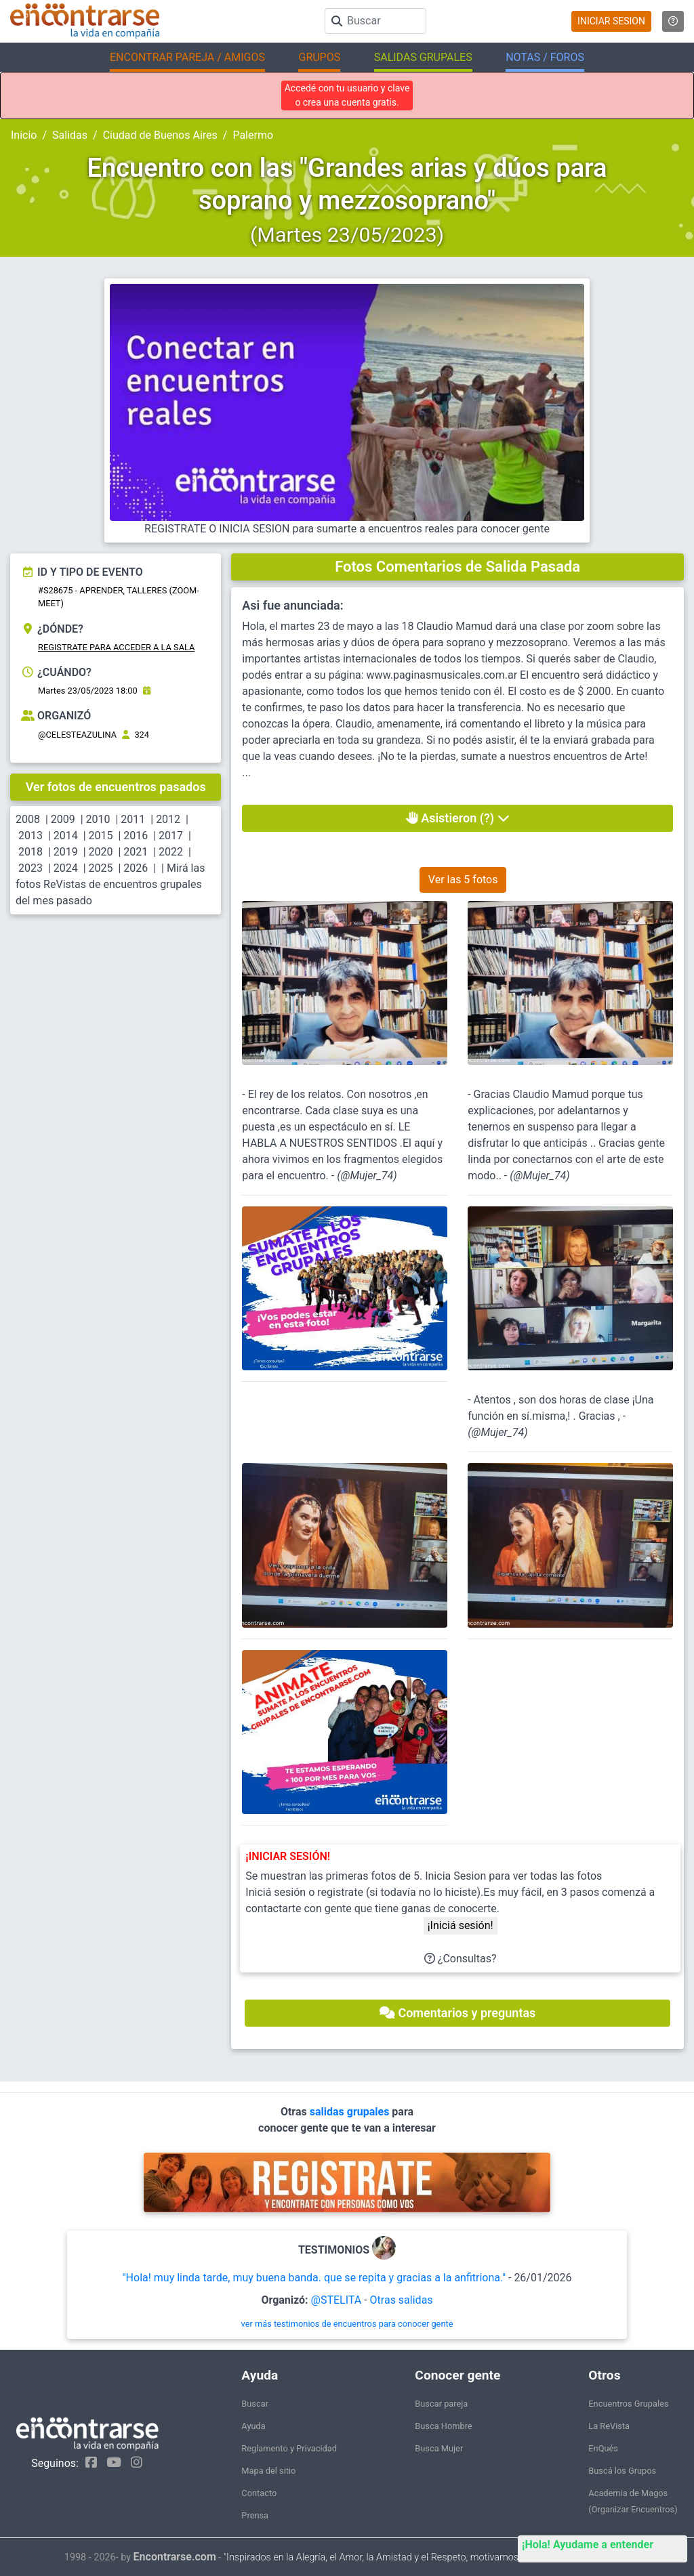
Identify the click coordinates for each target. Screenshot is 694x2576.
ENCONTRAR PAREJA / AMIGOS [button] (187, 57)
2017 (171, 835)
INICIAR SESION (611, 21)
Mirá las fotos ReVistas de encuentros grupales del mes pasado (110, 884)
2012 (168, 819)
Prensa (254, 2515)
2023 (30, 868)
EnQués (603, 2448)
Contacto (259, 2493)
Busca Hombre (443, 2426)
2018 (30, 851)
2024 (66, 868)
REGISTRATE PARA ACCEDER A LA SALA (116, 647)
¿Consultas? (460, 1958)
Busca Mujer (439, 2448)
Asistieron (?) (458, 818)
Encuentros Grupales (628, 2404)
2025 (101, 868)
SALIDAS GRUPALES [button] (423, 57)
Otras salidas (401, 2300)
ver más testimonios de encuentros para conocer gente (347, 2324)
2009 (63, 819)
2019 (66, 851)
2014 (66, 835)
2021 (135, 851)
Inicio (24, 135)
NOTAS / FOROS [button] (545, 57)
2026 (135, 868)
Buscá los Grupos (622, 2471)
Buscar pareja (441, 2404)
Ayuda (253, 2426)
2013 (30, 835)
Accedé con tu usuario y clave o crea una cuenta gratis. (347, 95)
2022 (171, 851)
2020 (101, 851)
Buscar (254, 2404)
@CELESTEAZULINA (77, 735)
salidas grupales (351, 2111)
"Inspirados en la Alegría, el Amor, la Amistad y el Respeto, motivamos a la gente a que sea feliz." (427, 2557)
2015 (101, 835)
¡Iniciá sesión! (460, 1925)
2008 (28, 819)
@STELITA (336, 2300)
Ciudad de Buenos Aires (160, 135)
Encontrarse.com (175, 2556)
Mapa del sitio (268, 2471)
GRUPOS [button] (319, 57)
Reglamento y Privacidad (289, 2448)
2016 (135, 835)
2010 (98, 819)
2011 (133, 819)
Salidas (69, 135)
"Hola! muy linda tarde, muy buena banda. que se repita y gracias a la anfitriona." (314, 2277)
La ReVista (609, 2426)
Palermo (252, 135)
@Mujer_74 (367, 1175)
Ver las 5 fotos (463, 879)
